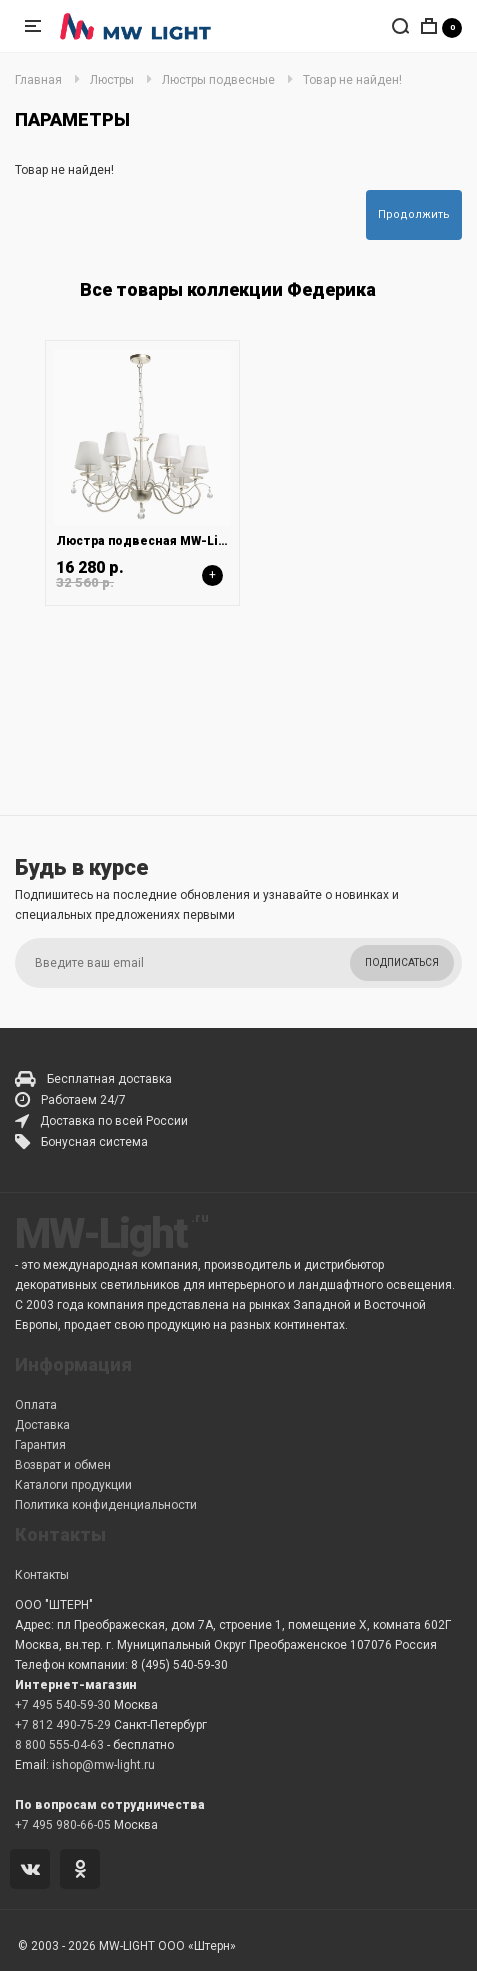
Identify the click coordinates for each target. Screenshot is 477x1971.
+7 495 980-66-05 (63, 1825)
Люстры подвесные (218, 80)
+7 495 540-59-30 (63, 1705)
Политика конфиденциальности (106, 1505)
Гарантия (40, 1445)
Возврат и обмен (63, 1465)
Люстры (112, 80)
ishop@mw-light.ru (103, 1765)
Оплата (36, 1405)
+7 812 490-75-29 (63, 1725)
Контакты (42, 1575)
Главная (38, 80)
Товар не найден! (352, 80)
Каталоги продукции (73, 1485)
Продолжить (414, 214)
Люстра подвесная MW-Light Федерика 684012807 (214, 541)
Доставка (42, 1425)
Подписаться (402, 962)
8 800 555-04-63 (59, 1745)
